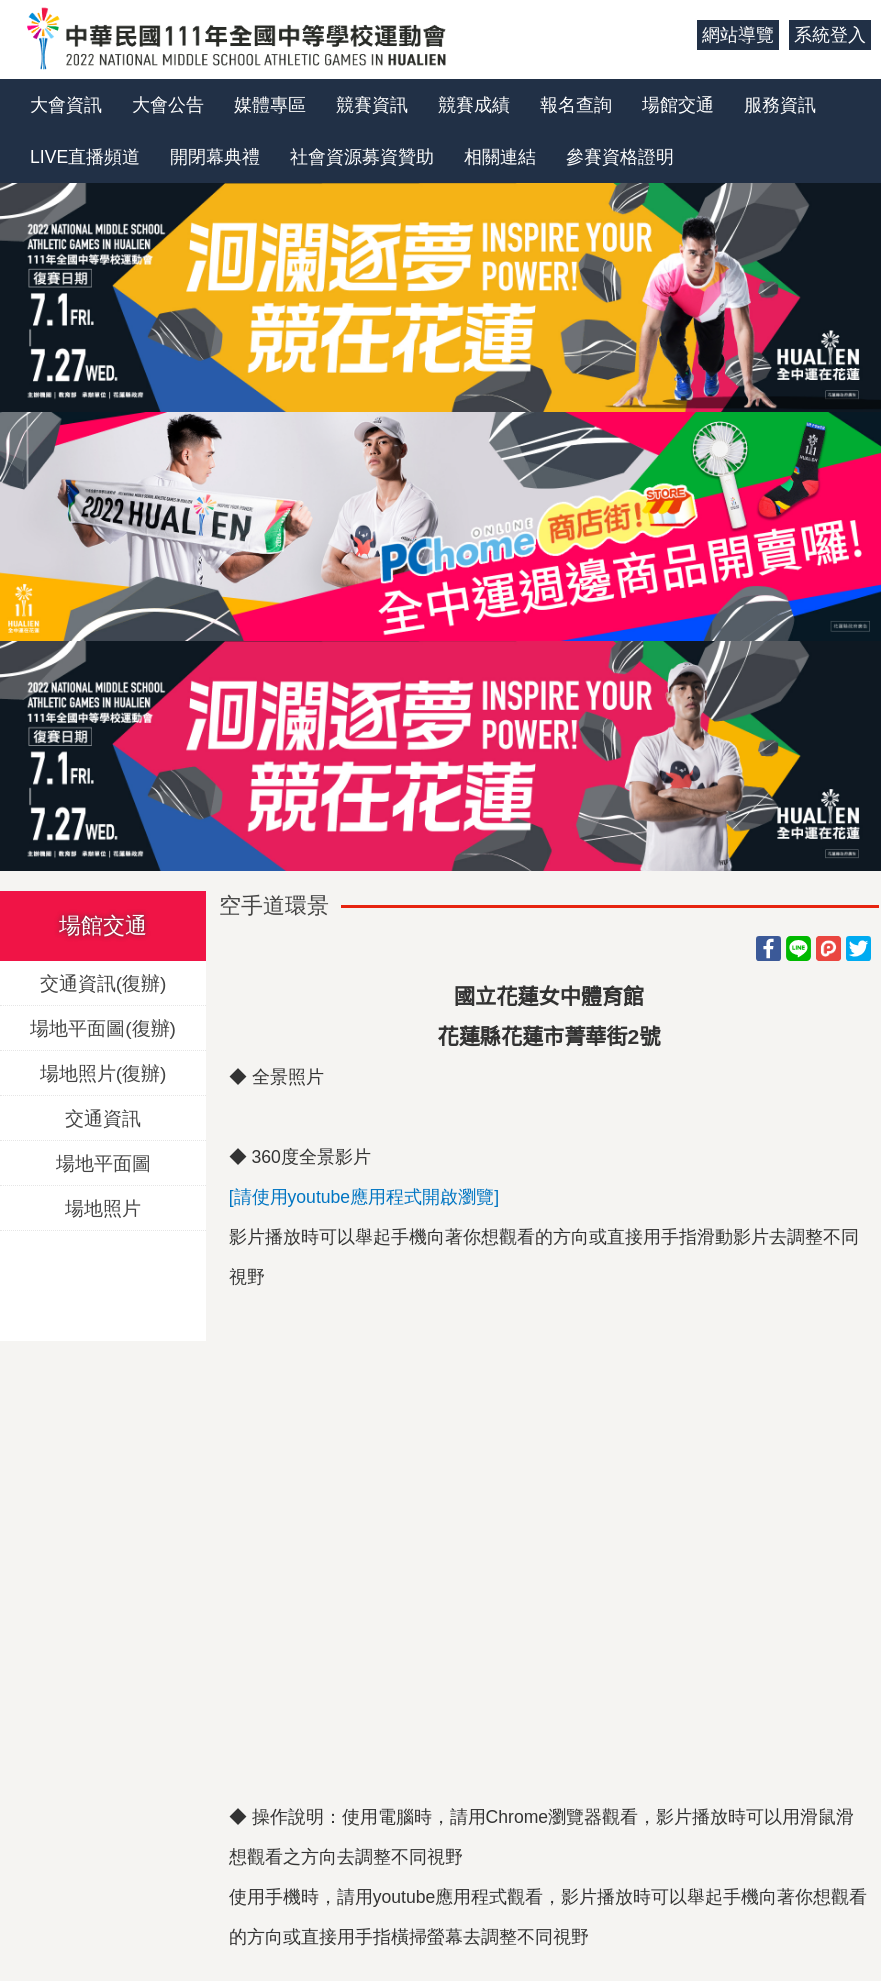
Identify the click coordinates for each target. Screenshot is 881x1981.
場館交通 (678, 105)
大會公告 (168, 105)
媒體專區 (270, 105)
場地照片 (103, 1207)
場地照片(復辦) (103, 1072)
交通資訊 (103, 1117)
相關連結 (500, 157)
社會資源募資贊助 (362, 157)
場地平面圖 (103, 1162)
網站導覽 (738, 35)
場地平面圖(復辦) (103, 1027)
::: (674, 35)
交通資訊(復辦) (103, 982)
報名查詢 (576, 105)
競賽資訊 (372, 105)
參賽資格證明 (620, 157)
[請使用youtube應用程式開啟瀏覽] (364, 1197)
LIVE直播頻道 (85, 157)
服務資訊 (780, 105)
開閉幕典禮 (215, 157)
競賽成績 (474, 105)
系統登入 (830, 35)
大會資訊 (66, 105)
